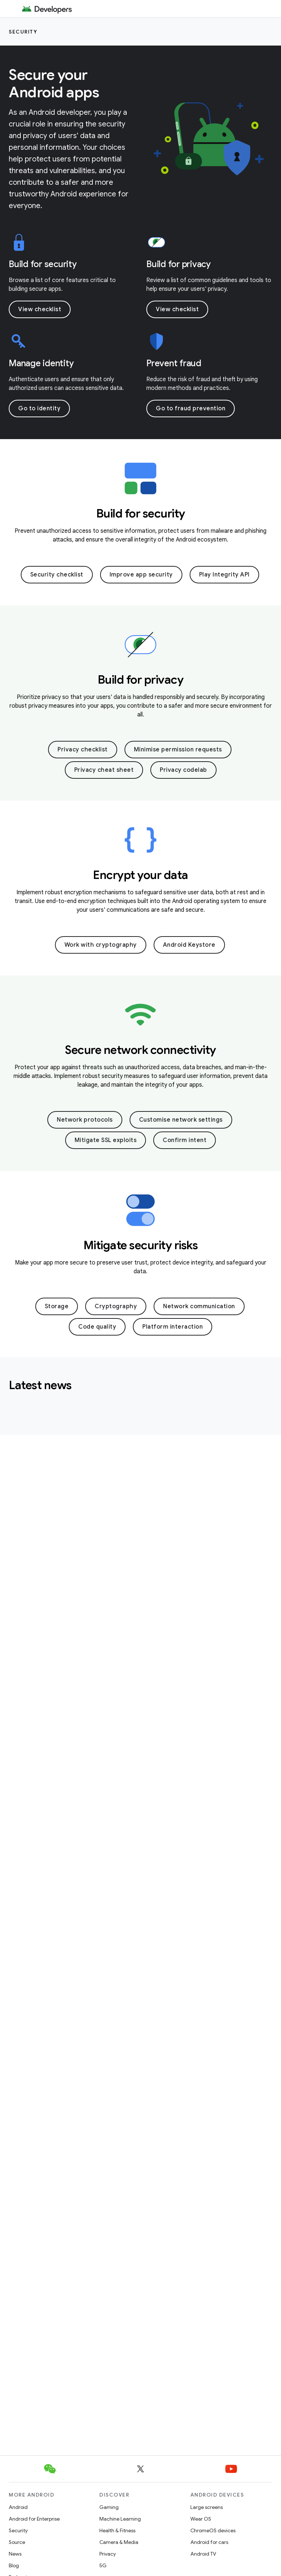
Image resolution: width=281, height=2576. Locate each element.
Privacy (107, 2553)
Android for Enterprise (34, 2519)
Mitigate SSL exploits (106, 1140)
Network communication (199, 1306)
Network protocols (85, 1119)
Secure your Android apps (54, 83)
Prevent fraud (173, 363)
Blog (14, 2565)
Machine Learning (120, 2519)
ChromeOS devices (213, 2530)
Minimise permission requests (178, 749)
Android (18, 2507)
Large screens (206, 2507)
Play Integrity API (224, 574)
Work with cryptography (100, 945)
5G (103, 2565)
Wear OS (200, 2519)
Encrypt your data (140, 875)
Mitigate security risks (140, 1245)
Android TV (203, 2553)
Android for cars (209, 2542)
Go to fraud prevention (190, 408)
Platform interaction (172, 1326)
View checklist (39, 309)
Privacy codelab (183, 770)
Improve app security (141, 574)
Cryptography (116, 1306)
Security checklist (56, 574)
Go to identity (39, 408)
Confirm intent (184, 1140)
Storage (57, 1306)
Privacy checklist (83, 749)
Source (17, 2542)
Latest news (40, 1385)
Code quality (97, 1326)
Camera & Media (118, 2542)
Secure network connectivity (140, 1050)
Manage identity (41, 363)
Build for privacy (178, 264)
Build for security (43, 264)
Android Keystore (189, 945)
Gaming (109, 2507)
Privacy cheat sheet (104, 770)
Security (23, 31)
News (15, 2553)
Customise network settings (181, 1119)
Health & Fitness (117, 2530)
